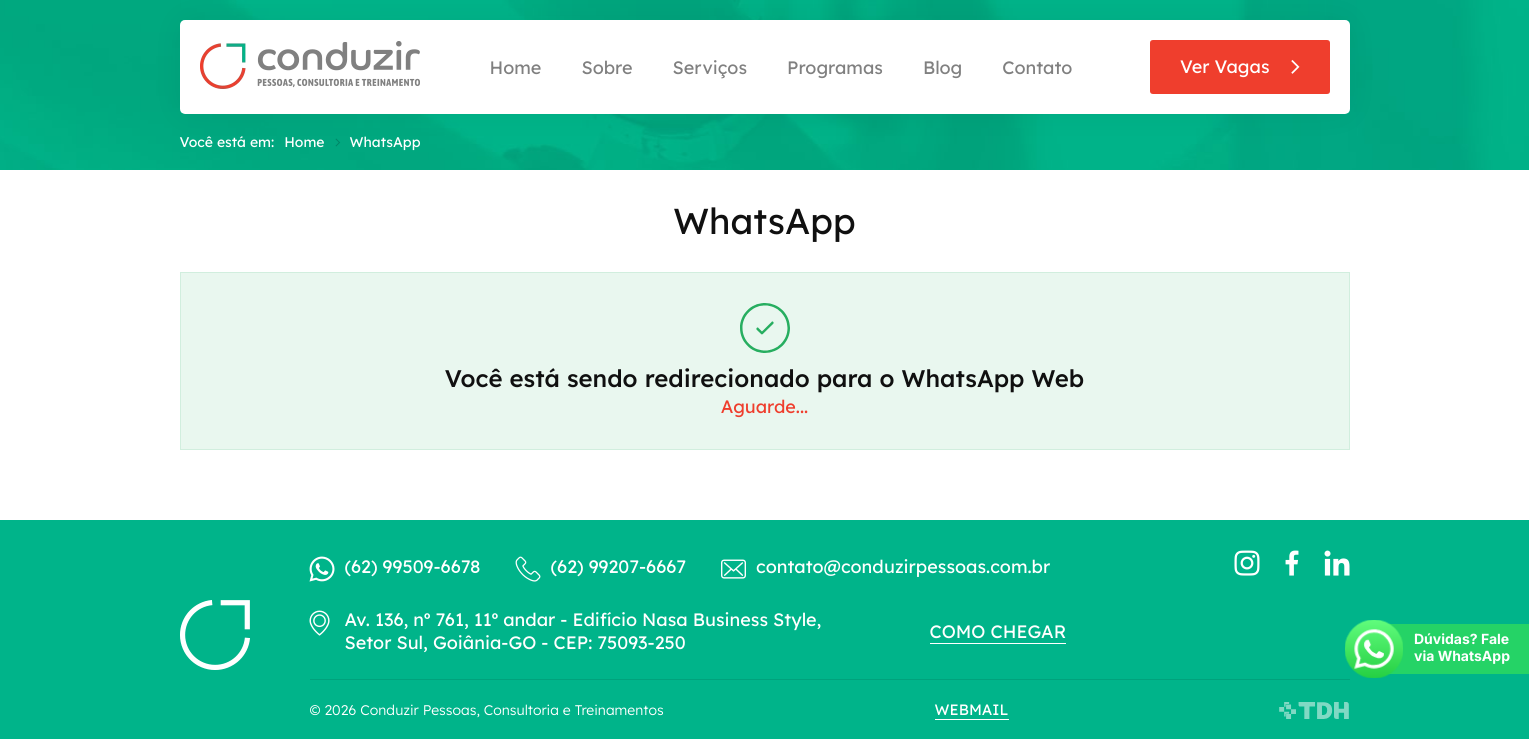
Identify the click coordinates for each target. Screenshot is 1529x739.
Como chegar (998, 631)
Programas (835, 67)
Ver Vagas (1225, 66)
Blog (942, 67)
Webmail (972, 709)
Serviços (709, 67)
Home (516, 67)
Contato (1037, 67)
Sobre (606, 67)
